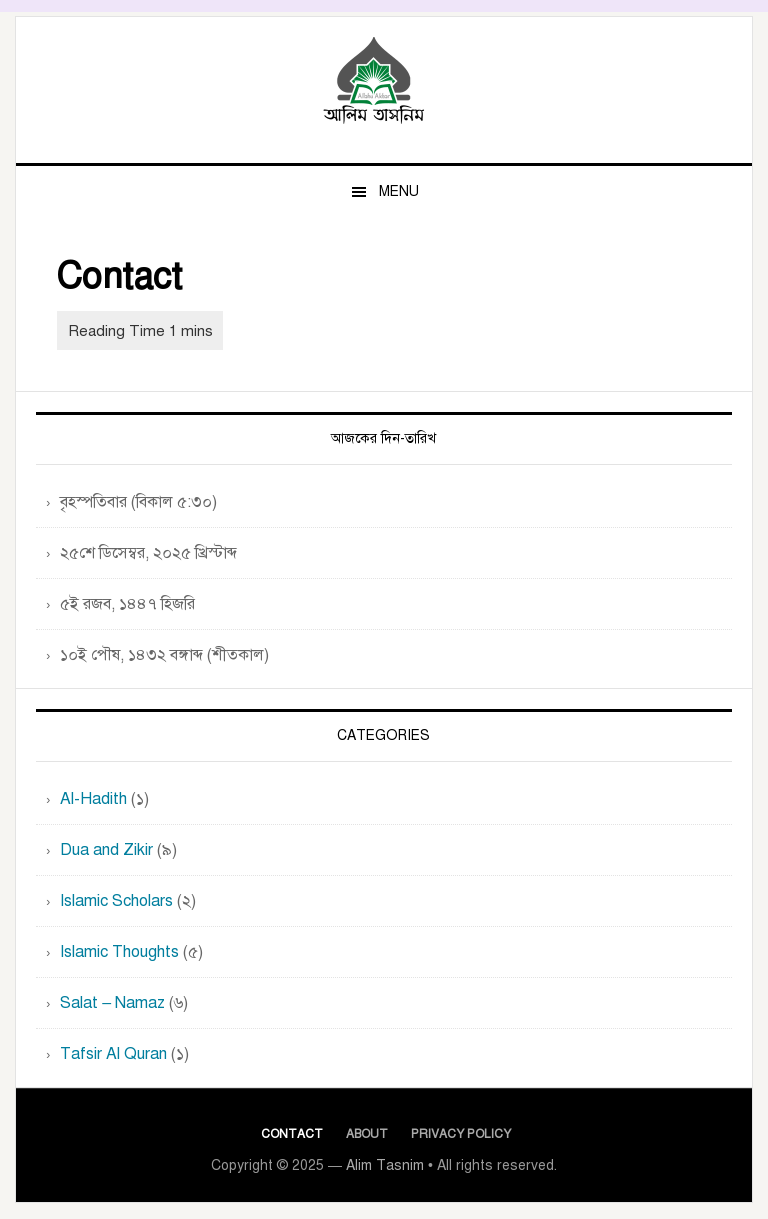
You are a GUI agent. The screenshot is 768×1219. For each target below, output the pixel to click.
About (367, 1134)
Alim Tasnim (383, 82)
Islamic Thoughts (119, 952)
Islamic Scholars (116, 901)
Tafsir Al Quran (113, 1054)
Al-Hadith (93, 799)
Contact (292, 1134)
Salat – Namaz (112, 1003)
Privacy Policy (461, 1134)
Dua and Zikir (106, 850)
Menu (399, 191)
